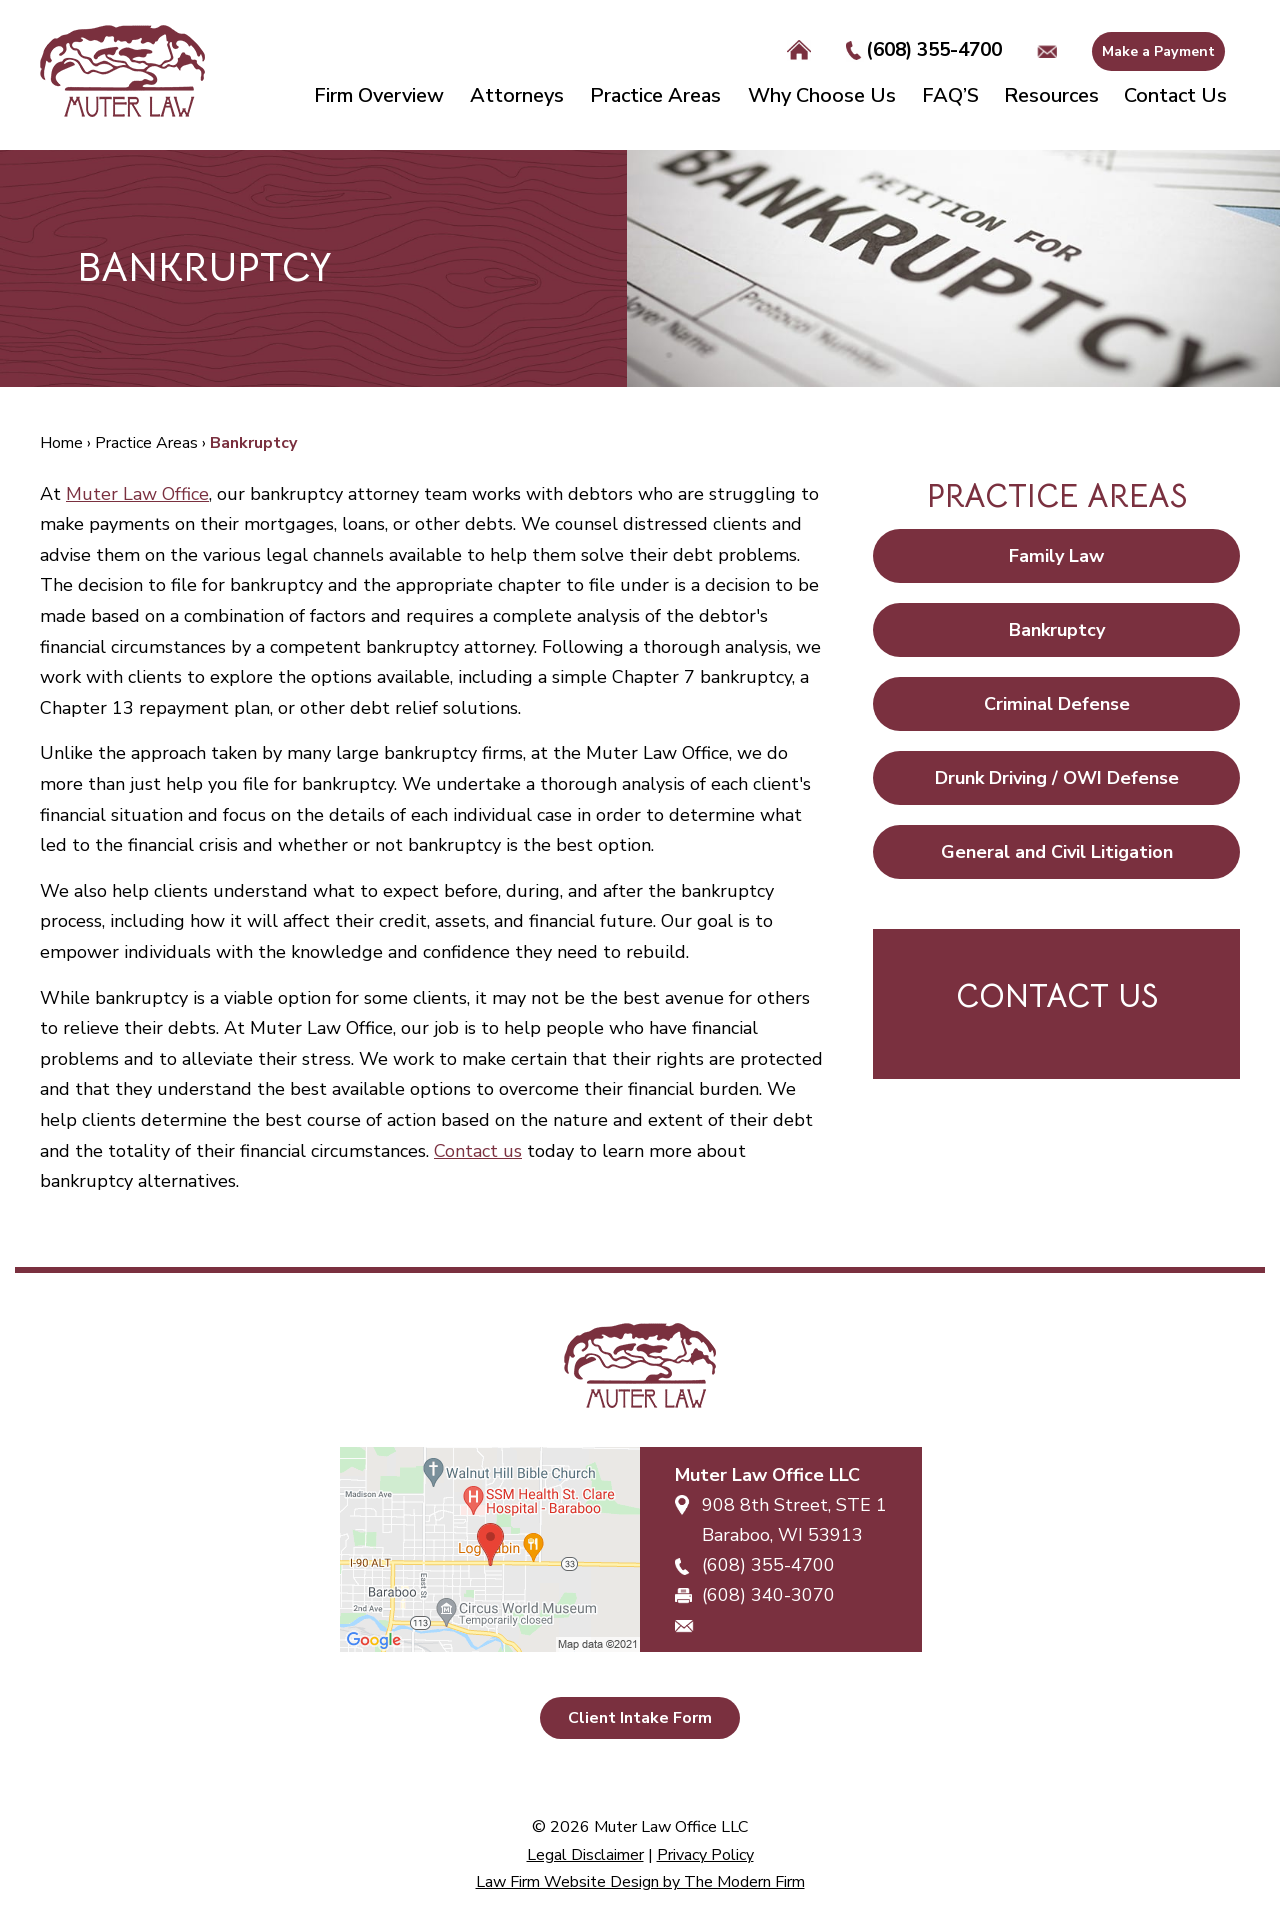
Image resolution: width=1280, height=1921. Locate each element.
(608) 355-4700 (934, 50)
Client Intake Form (640, 1718)
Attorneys (517, 95)
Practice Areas (655, 95)
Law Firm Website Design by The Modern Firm (640, 1882)
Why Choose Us (822, 95)
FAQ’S (950, 95)
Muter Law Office (137, 494)
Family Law (1056, 556)
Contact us (478, 1151)
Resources (1051, 95)
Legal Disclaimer (585, 1855)
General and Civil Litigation (1057, 852)
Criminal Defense (1057, 704)
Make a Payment (1158, 51)
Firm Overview (379, 95)
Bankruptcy (1057, 630)
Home (799, 51)
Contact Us (1175, 95)
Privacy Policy (705, 1855)
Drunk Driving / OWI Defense (1057, 778)
